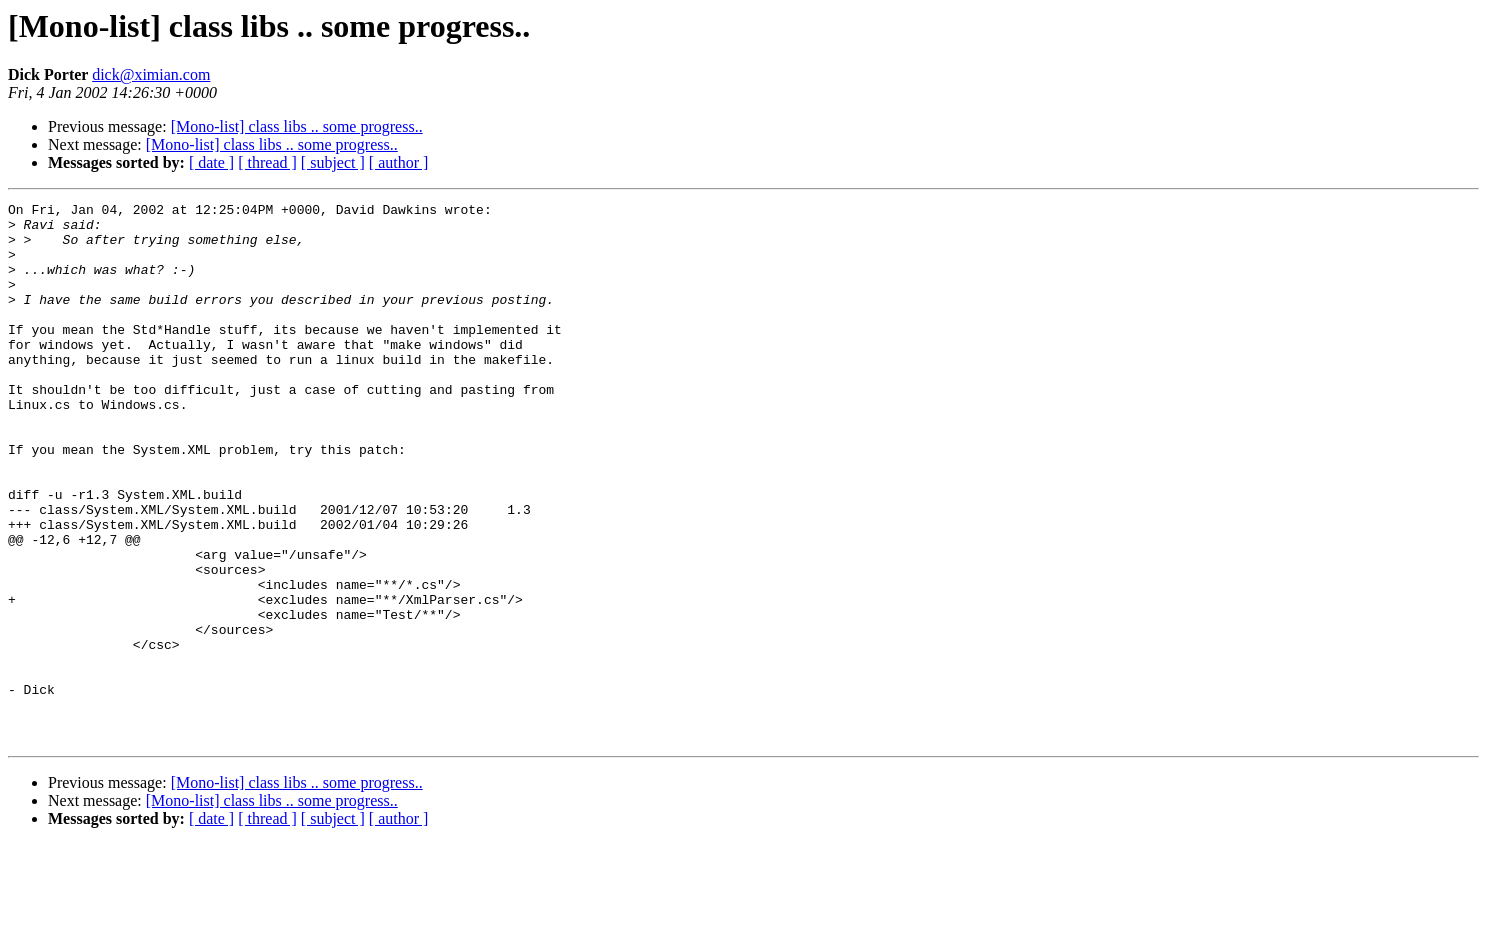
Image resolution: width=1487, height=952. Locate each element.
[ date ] (211, 162)
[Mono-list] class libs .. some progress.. (297, 126)
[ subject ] (333, 162)
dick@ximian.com (151, 74)
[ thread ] (267, 162)
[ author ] (399, 162)
